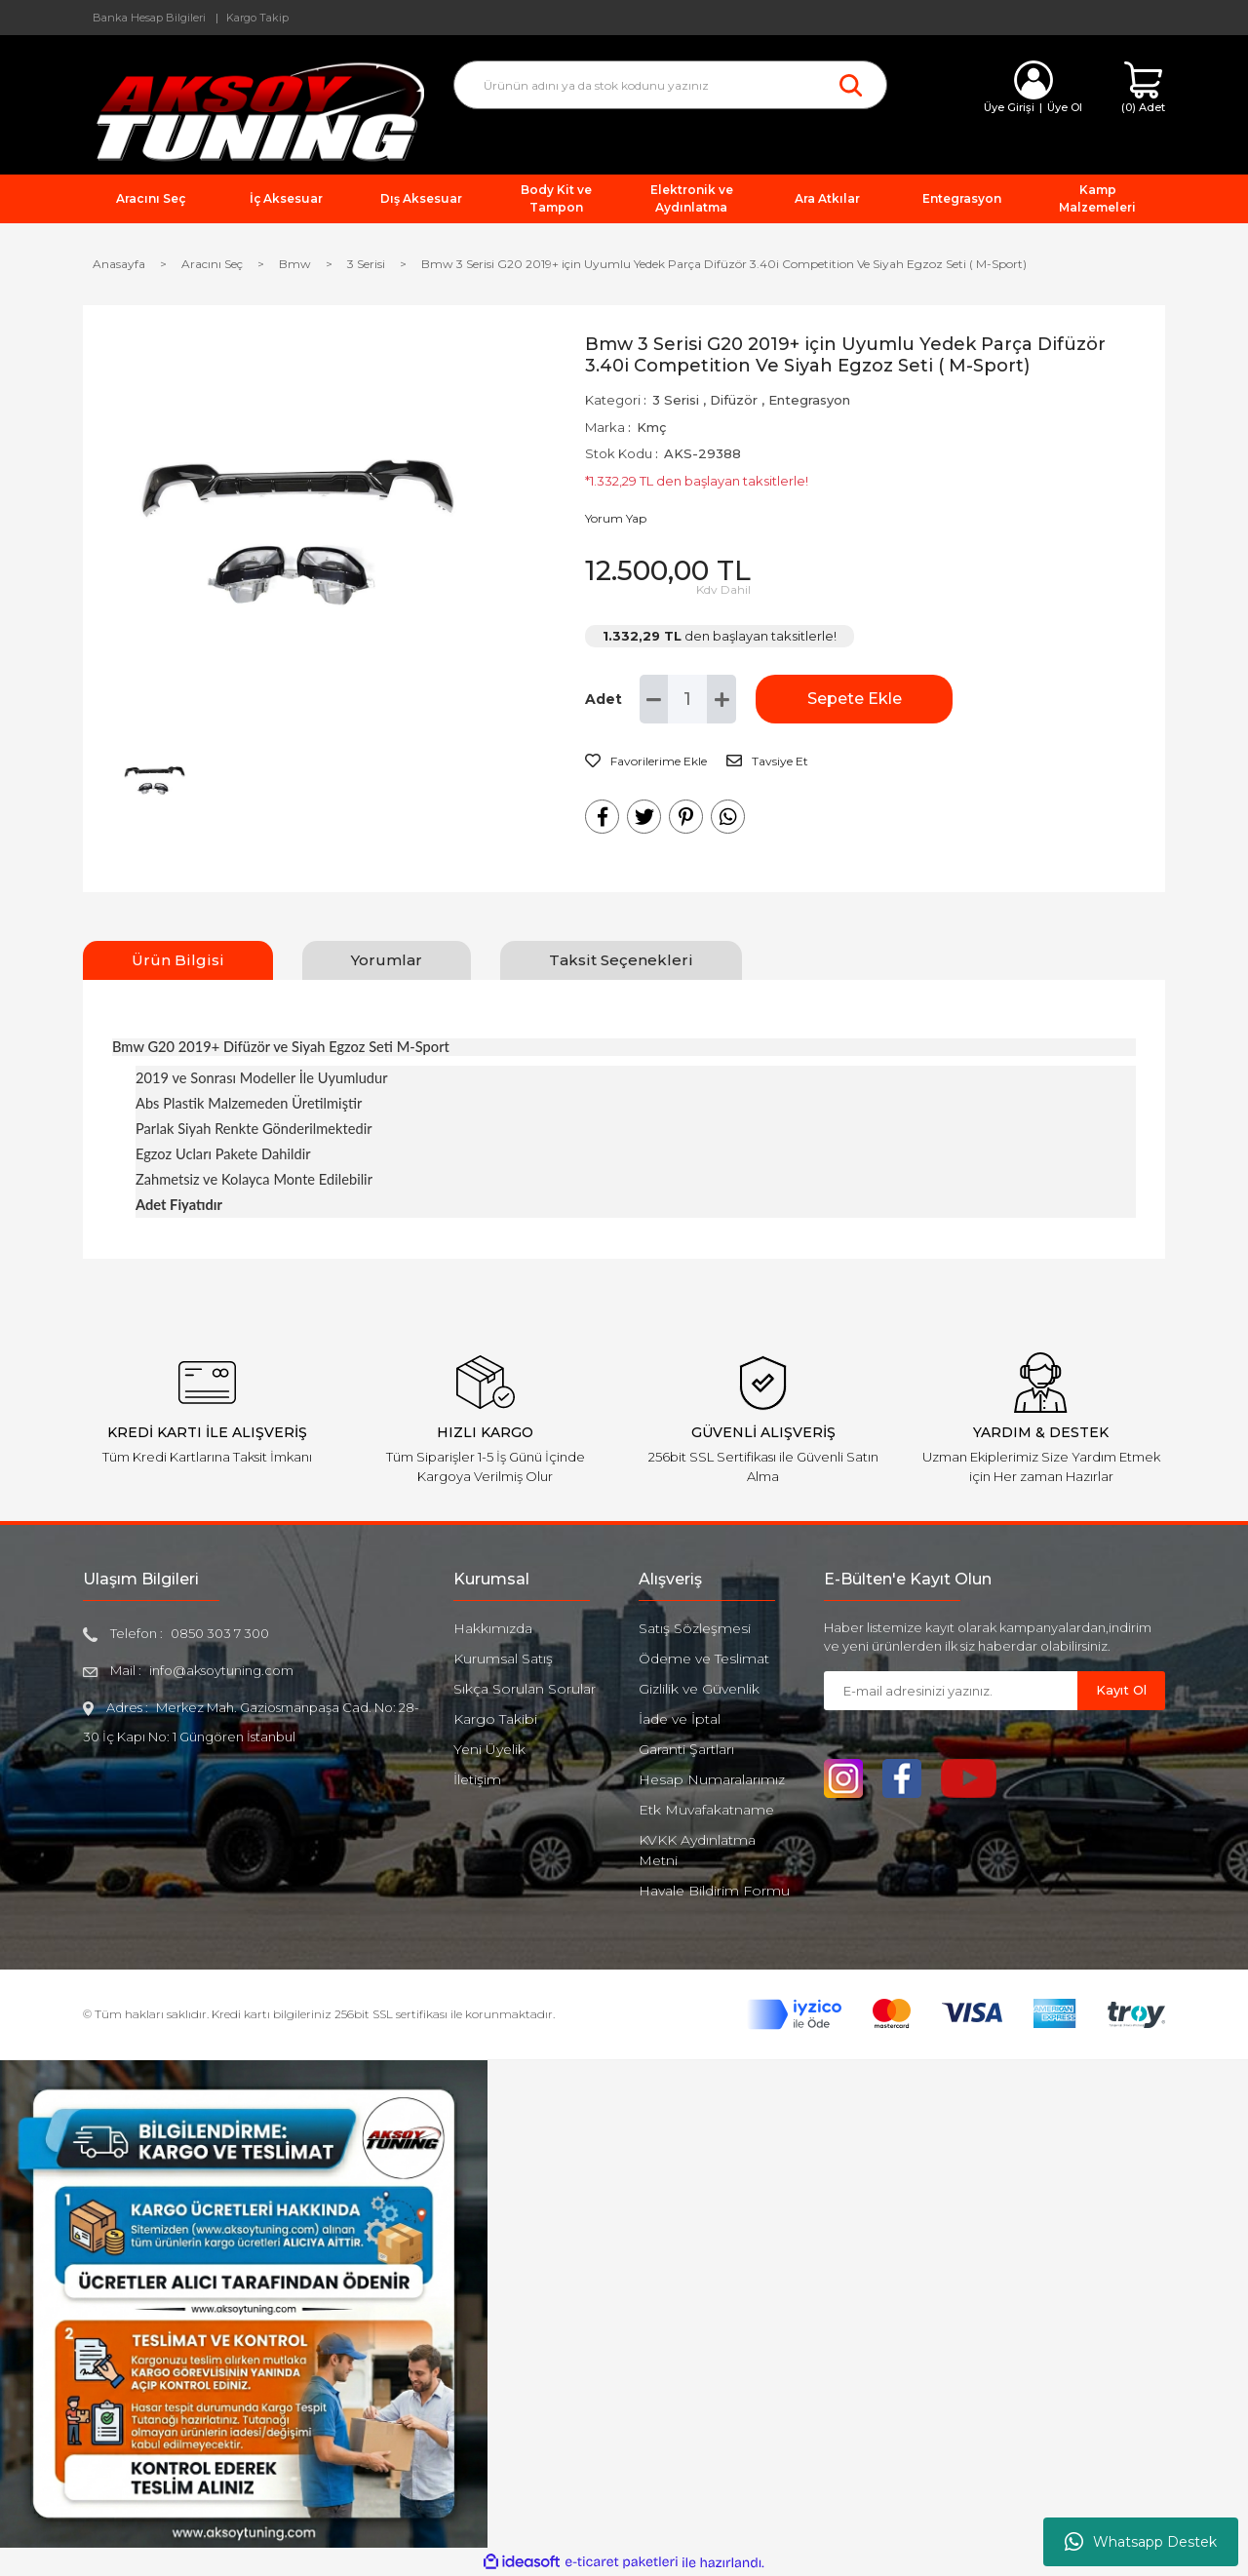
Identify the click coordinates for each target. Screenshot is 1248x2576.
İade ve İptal (680, 1719)
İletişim (477, 1779)
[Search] (670, 84)
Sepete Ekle (853, 698)
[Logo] (253, 110)
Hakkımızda (492, 1628)
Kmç (651, 427)
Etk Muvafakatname (706, 1809)
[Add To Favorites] (646, 761)
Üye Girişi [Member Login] (1009, 107)
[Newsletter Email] (950, 1690)
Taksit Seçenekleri (621, 960)
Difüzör (734, 400)
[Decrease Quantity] (654, 699)
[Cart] (1143, 88)
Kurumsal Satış (503, 1658)
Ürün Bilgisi (178, 960)
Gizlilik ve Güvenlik (699, 1689)
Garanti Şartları (686, 1749)
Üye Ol (1064, 107)
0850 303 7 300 (220, 1633)
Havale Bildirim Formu (714, 1890)
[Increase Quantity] (721, 699)
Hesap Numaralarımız (712, 1779)
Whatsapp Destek (1141, 2542)
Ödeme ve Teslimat (704, 1658)
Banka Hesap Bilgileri (149, 17)
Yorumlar (386, 960)
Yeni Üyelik (489, 1749)
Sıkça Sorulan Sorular (524, 1689)
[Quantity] (687, 699)
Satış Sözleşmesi (695, 1628)
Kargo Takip (257, 17)
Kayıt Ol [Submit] (1121, 1690)
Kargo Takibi (495, 1719)
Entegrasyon (809, 400)
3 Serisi (675, 400)
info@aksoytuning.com (221, 1670)
